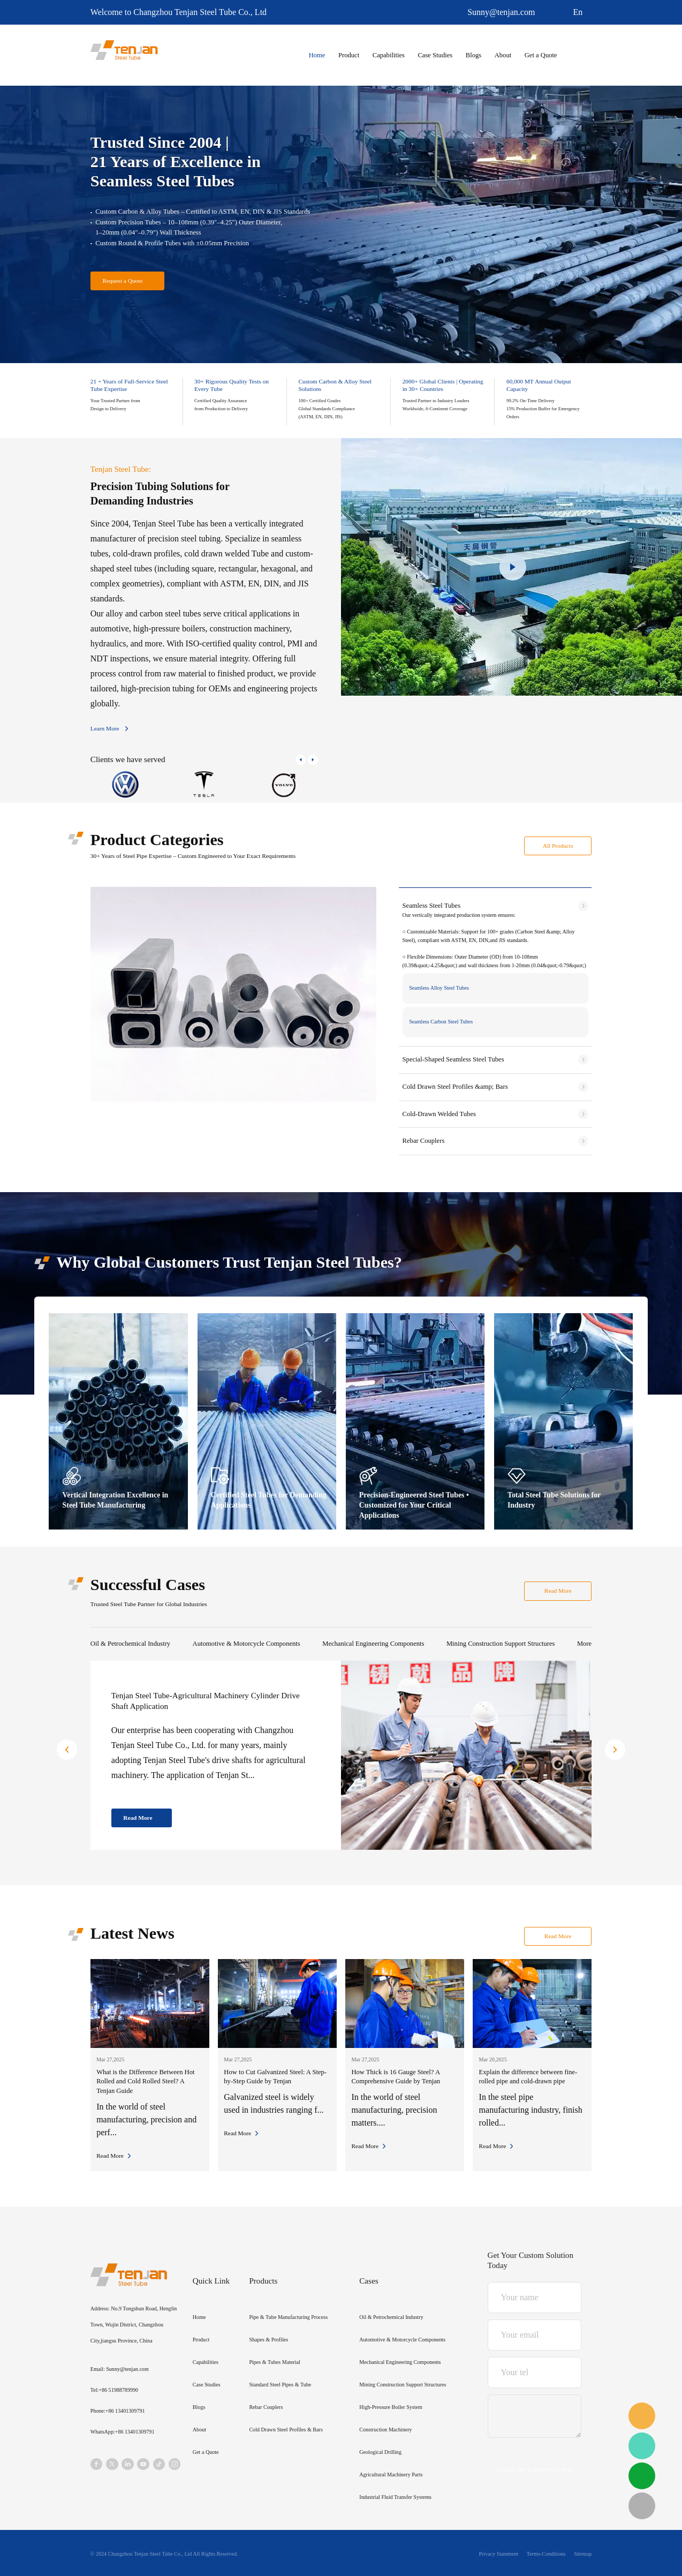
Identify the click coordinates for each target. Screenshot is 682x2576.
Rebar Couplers (424, 1140)
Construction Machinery (385, 2429)
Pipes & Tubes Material (274, 2362)
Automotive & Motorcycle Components (246, 1643)
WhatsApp (641, 2445)
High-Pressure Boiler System (390, 2407)
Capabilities (389, 55)
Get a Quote (541, 55)
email (641, 2415)
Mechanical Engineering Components (373, 1643)
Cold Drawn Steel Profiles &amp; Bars (455, 1086)
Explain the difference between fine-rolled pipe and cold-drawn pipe (528, 2076)
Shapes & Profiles (268, 2339)
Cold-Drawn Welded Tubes (439, 1114)
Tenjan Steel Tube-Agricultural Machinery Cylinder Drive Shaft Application (205, 1701)
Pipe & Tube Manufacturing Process (288, 2317)
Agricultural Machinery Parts (390, 2474)
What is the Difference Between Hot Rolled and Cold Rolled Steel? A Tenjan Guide (145, 2081)
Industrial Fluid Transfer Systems (395, 2497)
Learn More (104, 728)
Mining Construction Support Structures (500, 1643)
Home (317, 55)
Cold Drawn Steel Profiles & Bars (285, 2429)
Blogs (473, 55)
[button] (300, 760)
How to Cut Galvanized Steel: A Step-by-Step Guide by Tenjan (275, 2076)
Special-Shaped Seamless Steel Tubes (453, 1059)
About (503, 55)
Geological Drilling (380, 2452)
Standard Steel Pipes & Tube (280, 2384)
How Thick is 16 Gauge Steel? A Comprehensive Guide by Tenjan (395, 2076)
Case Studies (435, 55)
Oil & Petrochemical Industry (130, 1643)
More (584, 1643)
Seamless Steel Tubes (431, 905)
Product (348, 55)
